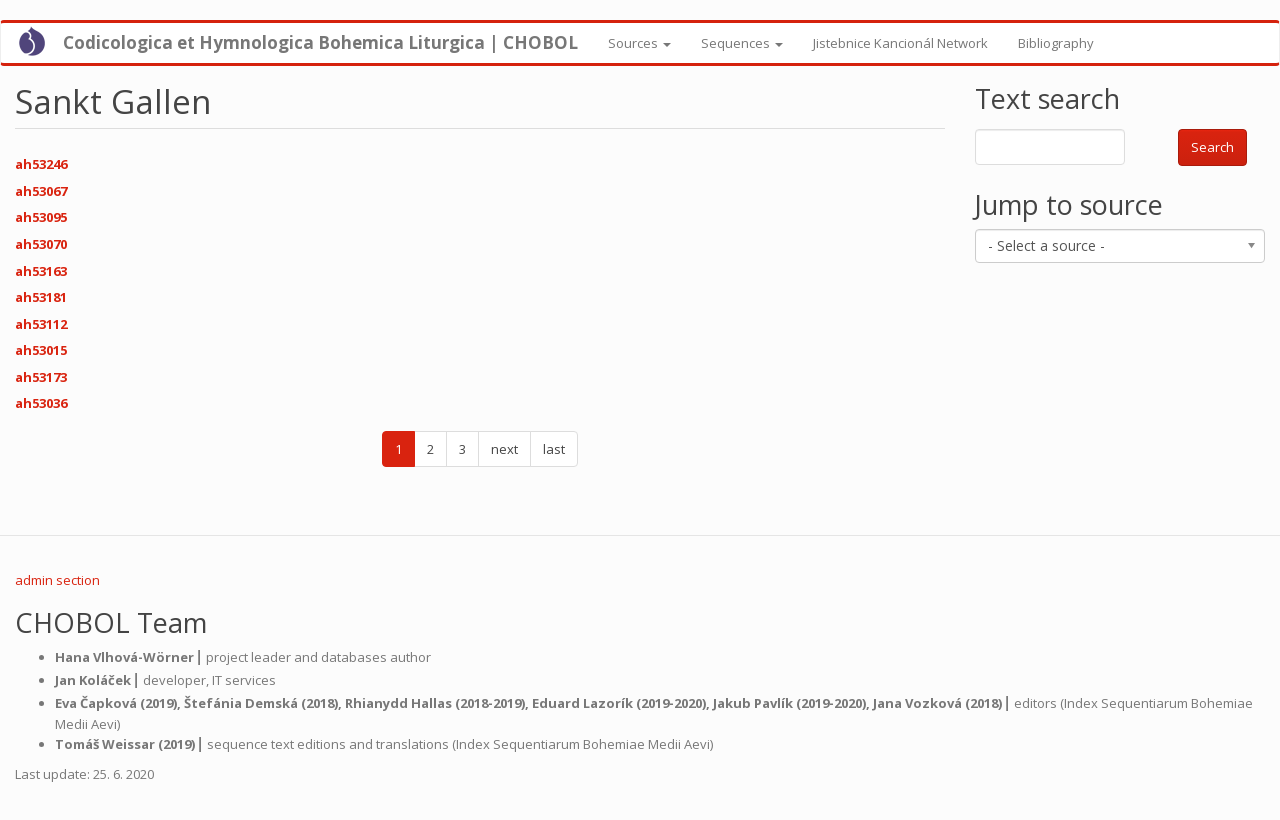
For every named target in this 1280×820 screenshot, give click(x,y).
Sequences (742, 43)
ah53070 (41, 244)
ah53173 (41, 377)
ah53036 (41, 403)
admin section (57, 580)
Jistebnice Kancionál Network (900, 43)
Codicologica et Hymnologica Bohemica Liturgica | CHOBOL (320, 42)
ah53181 (41, 297)
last (554, 449)
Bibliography (1056, 43)
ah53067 (41, 191)
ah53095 (41, 217)
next (504, 449)
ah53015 (41, 350)
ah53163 (41, 271)
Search (1212, 147)
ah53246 (41, 164)
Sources (639, 43)
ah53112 (41, 324)
